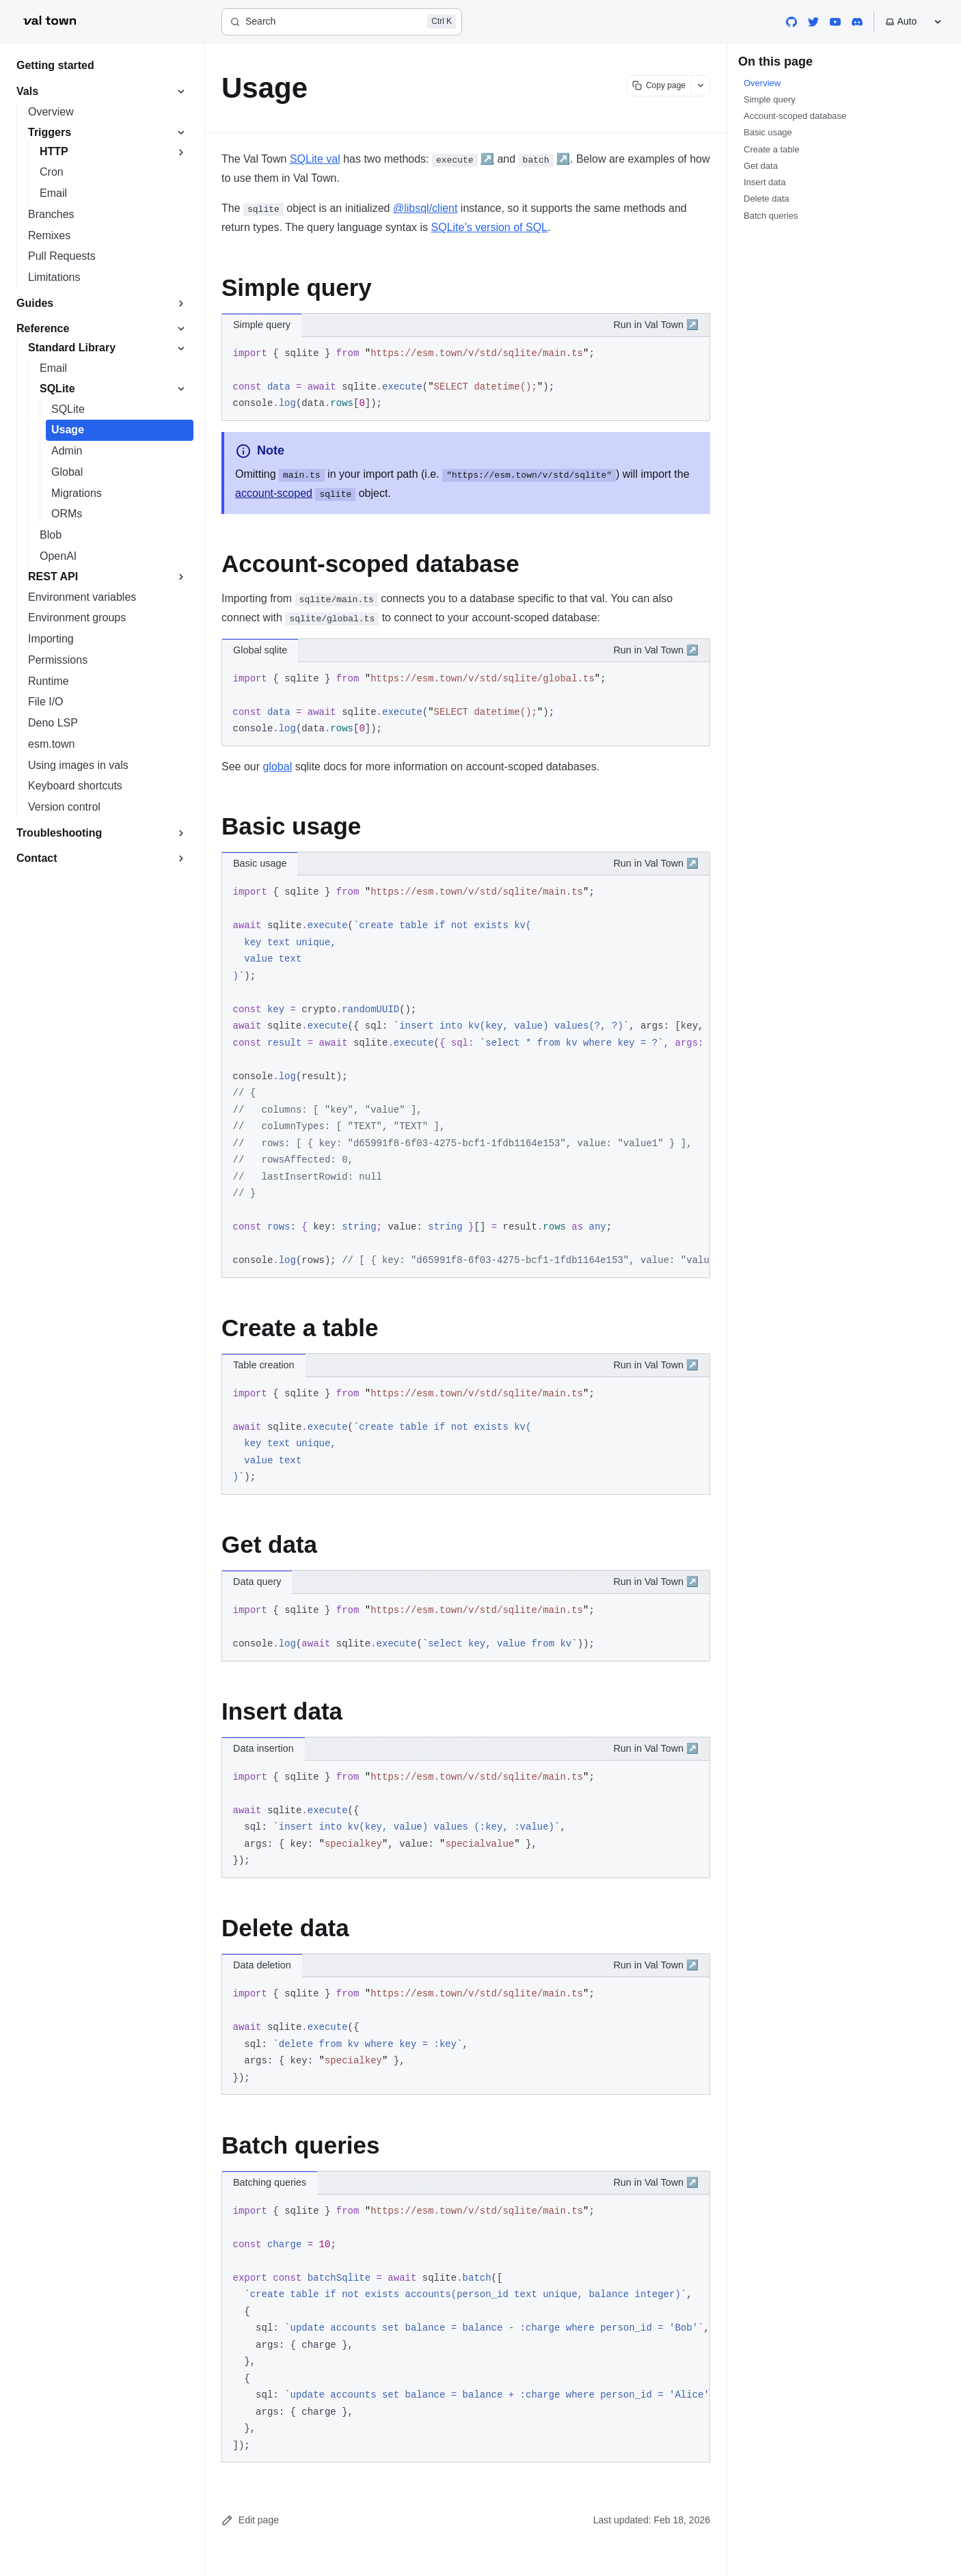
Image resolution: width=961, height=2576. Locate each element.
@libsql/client (425, 208)
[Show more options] (700, 85)
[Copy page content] (658, 85)
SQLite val (315, 159)
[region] (465, 1077)
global (277, 766)
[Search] (341, 22)
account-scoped (273, 493)
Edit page (250, 2520)
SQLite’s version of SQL (489, 227)
